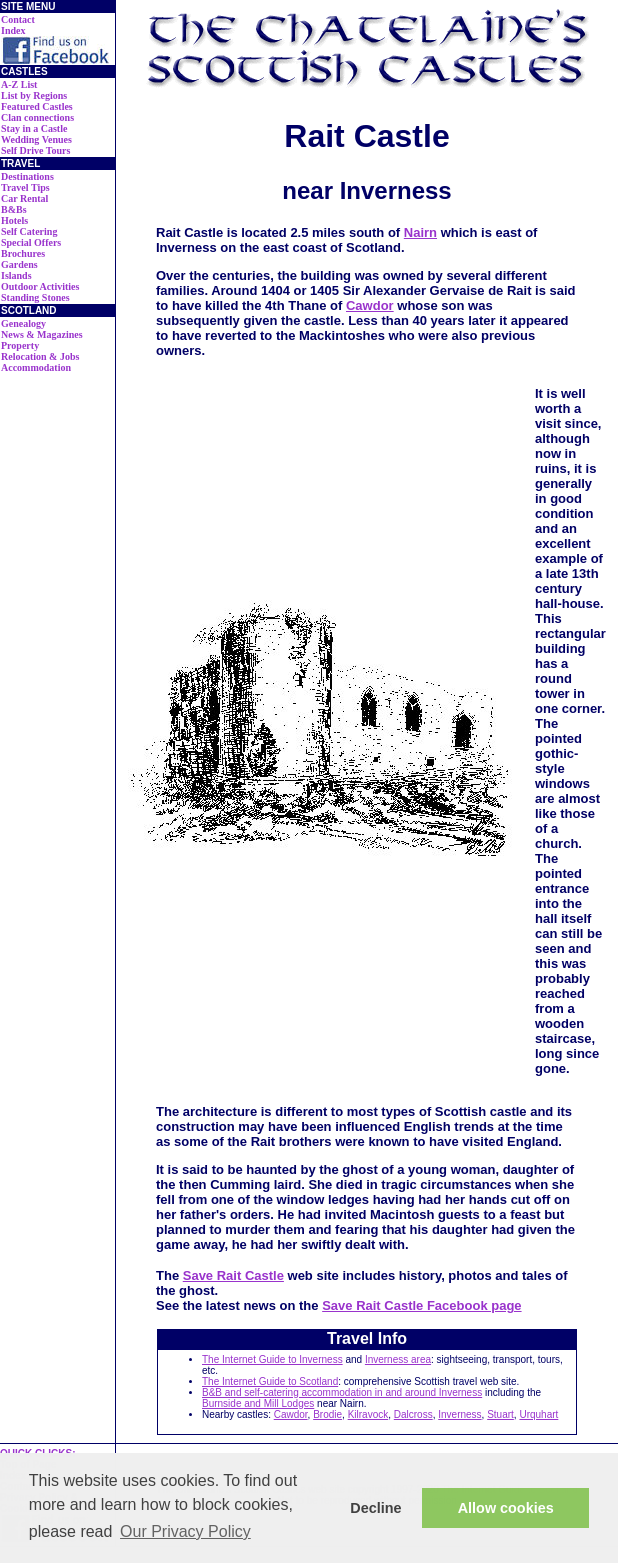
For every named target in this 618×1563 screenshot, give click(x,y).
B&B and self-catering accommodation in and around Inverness (342, 1392)
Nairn (420, 232)
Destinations (27, 176)
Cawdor (370, 305)
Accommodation (36, 367)
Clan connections (37, 117)
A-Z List (19, 84)
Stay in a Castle (34, 128)
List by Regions (34, 95)
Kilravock (368, 1414)
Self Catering (29, 231)
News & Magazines (42, 334)
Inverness (459, 1414)
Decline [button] (375, 1508)
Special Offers (31, 242)
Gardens (19, 264)
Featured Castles (37, 106)
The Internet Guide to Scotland (270, 1381)
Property (20, 345)
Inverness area (398, 1359)
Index (13, 30)
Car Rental (24, 198)
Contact (18, 19)
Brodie (327, 1414)
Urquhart (538, 1414)
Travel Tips (25, 187)
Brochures (23, 253)
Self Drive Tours (35, 150)
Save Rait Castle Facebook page (421, 1305)
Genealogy (23, 323)
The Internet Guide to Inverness (272, 1359)
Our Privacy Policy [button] (185, 1531)
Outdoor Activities (40, 286)
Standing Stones (35, 297)
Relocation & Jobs (40, 356)
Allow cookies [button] (506, 1508)
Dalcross (413, 1414)
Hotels (14, 220)
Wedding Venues (36, 139)
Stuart (500, 1414)
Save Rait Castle (233, 1275)
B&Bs (14, 209)
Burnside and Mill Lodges (258, 1403)
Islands (16, 275)
